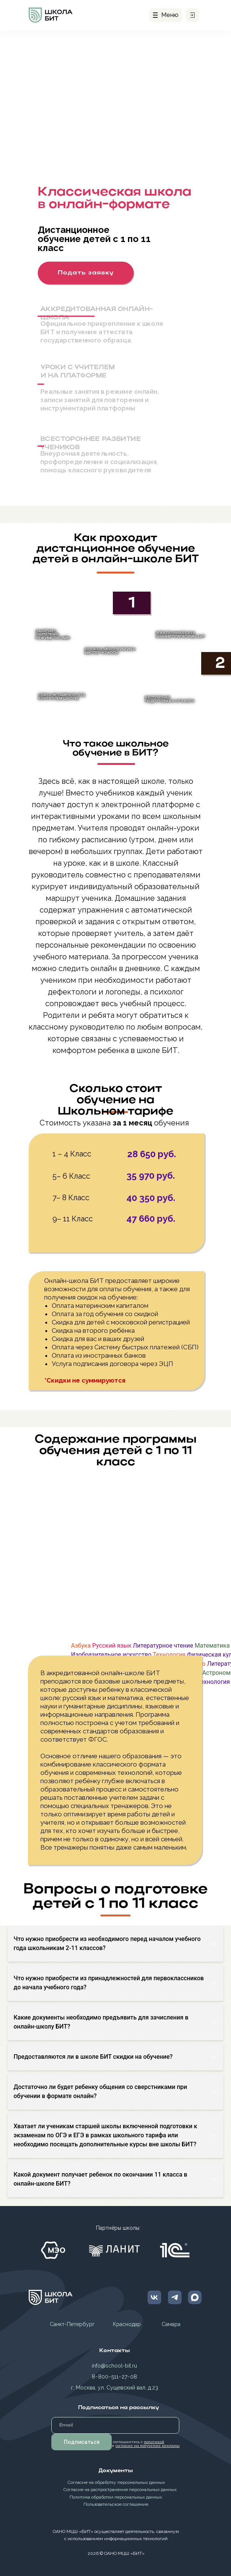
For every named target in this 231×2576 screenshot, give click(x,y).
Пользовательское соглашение (115, 2504)
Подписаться (82, 2442)
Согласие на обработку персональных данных (116, 2482)
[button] (86, 273)
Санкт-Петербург (72, 2324)
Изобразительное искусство (111, 1654)
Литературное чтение (163, 1645)
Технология (169, 1654)
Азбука (81, 1645)
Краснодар (127, 2324)
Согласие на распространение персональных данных (120, 2489)
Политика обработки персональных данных (115, 2497)
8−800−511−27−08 (114, 2377)
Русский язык (111, 1645)
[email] (115, 2425)
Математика (212, 1645)
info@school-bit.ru (114, 2366)
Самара (171, 2324)
